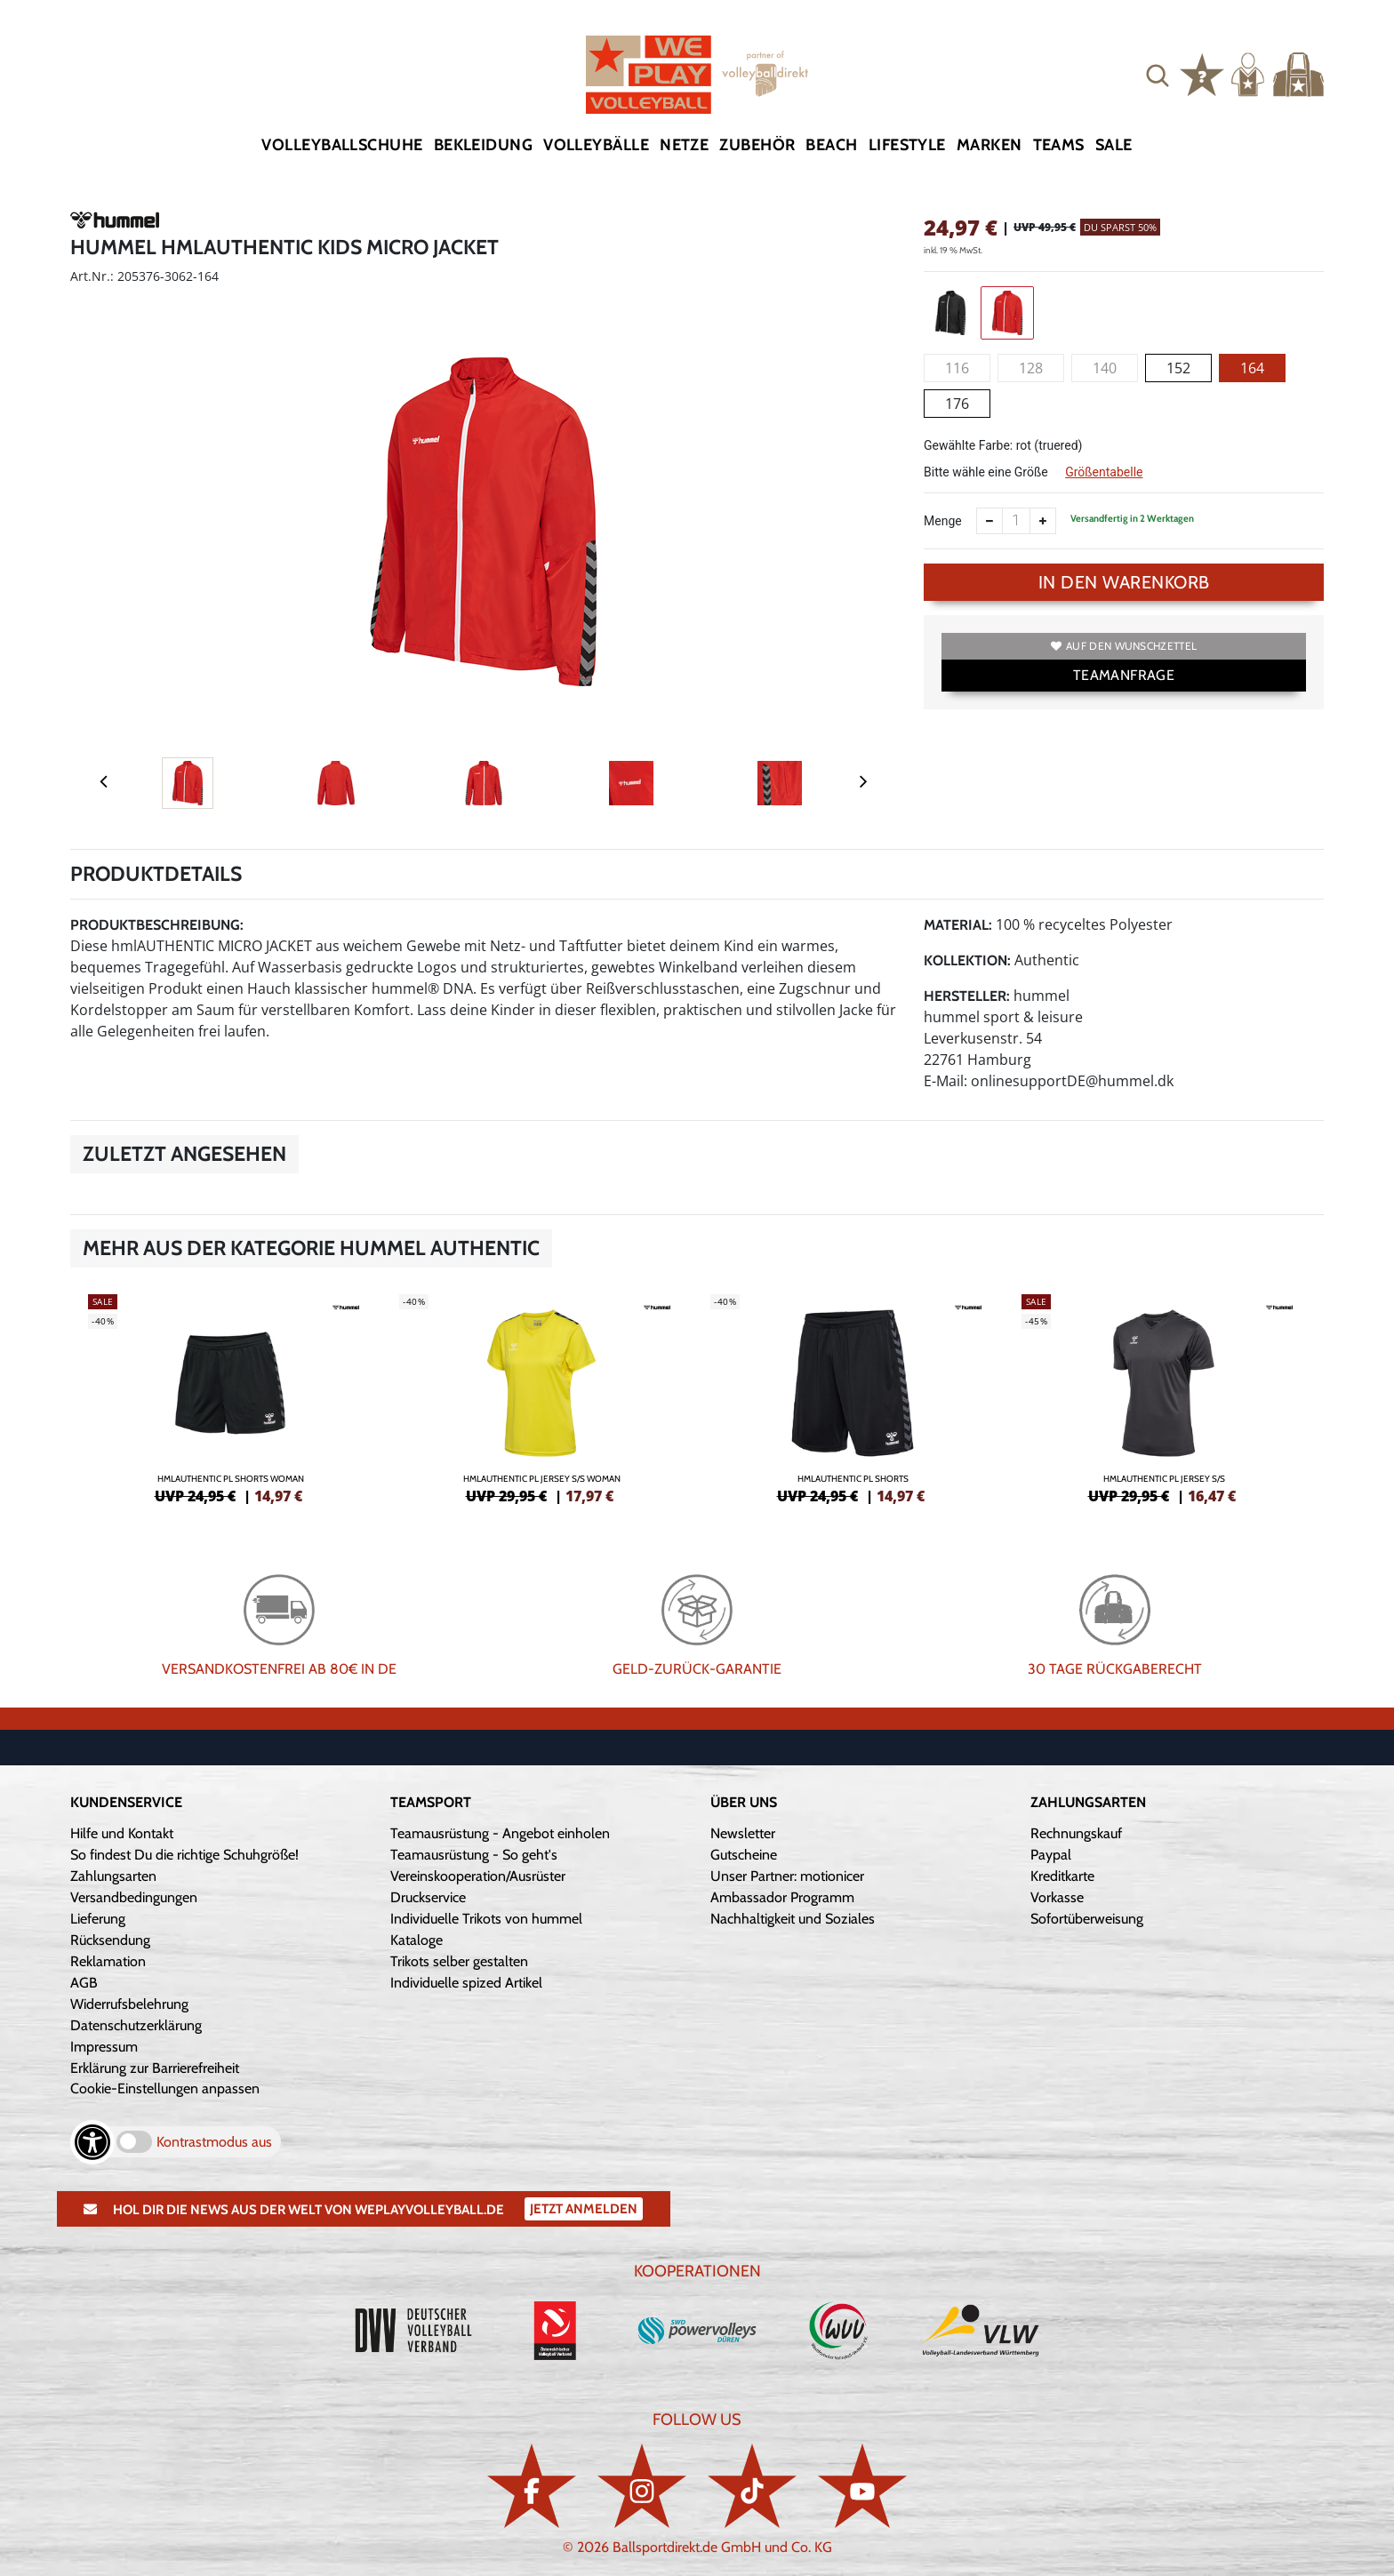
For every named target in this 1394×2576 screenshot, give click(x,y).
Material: (958, 924)
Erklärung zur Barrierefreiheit (154, 2068)
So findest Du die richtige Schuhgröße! (184, 1854)
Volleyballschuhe (341, 145)
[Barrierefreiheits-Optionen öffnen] (92, 2142)
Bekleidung (483, 145)
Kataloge (416, 1940)
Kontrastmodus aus (214, 2141)
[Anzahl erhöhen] (1042, 521)
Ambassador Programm (782, 1897)
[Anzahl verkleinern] (989, 521)
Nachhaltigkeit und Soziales (792, 1918)
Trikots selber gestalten (459, 1961)
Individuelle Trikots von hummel (486, 1918)
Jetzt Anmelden (583, 2209)
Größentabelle (1103, 472)
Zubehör (757, 145)
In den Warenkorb (1124, 582)
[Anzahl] (1016, 521)
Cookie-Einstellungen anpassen (165, 2088)
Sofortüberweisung (1086, 1918)
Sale (1114, 145)
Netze (684, 145)
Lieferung (97, 1918)
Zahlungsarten (113, 1876)
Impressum (104, 2046)
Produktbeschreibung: (157, 924)
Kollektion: (967, 960)
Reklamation (108, 1961)
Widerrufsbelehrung (129, 2004)
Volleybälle (596, 145)
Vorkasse (1057, 1897)
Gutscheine (743, 1854)
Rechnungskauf (1076, 1833)
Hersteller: (967, 996)
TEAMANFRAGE (1123, 675)
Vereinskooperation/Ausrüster (477, 1876)
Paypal (1050, 1854)
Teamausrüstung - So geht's (473, 1854)
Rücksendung (110, 1940)
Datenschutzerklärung (136, 2025)
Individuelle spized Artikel (466, 1982)
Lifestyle (907, 145)
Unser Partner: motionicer (787, 1876)
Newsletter (742, 1833)
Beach (831, 145)
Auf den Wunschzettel (1124, 645)
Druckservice (428, 1897)
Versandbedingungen (133, 1897)
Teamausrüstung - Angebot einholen (500, 1833)
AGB (84, 1982)
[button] (1157, 74)
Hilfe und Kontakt (121, 1833)
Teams (1059, 145)
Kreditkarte (1062, 1876)
